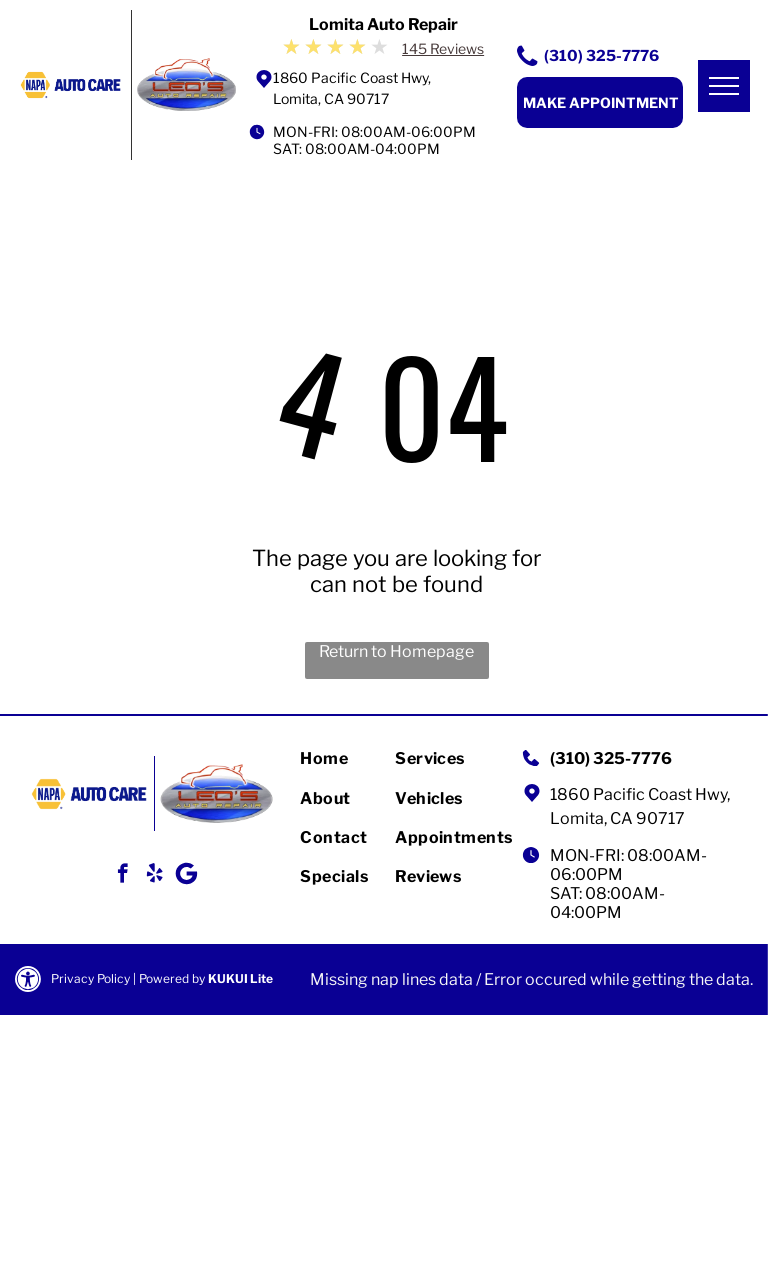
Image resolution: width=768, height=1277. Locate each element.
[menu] (724, 86)
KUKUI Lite (240, 978)
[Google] (186, 876)
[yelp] (154, 876)
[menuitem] (372, 758)
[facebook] (122, 876)
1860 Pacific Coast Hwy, (640, 794)
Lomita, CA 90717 (617, 818)
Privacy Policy (90, 978)
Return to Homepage (396, 651)
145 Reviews (443, 48)
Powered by (172, 978)
